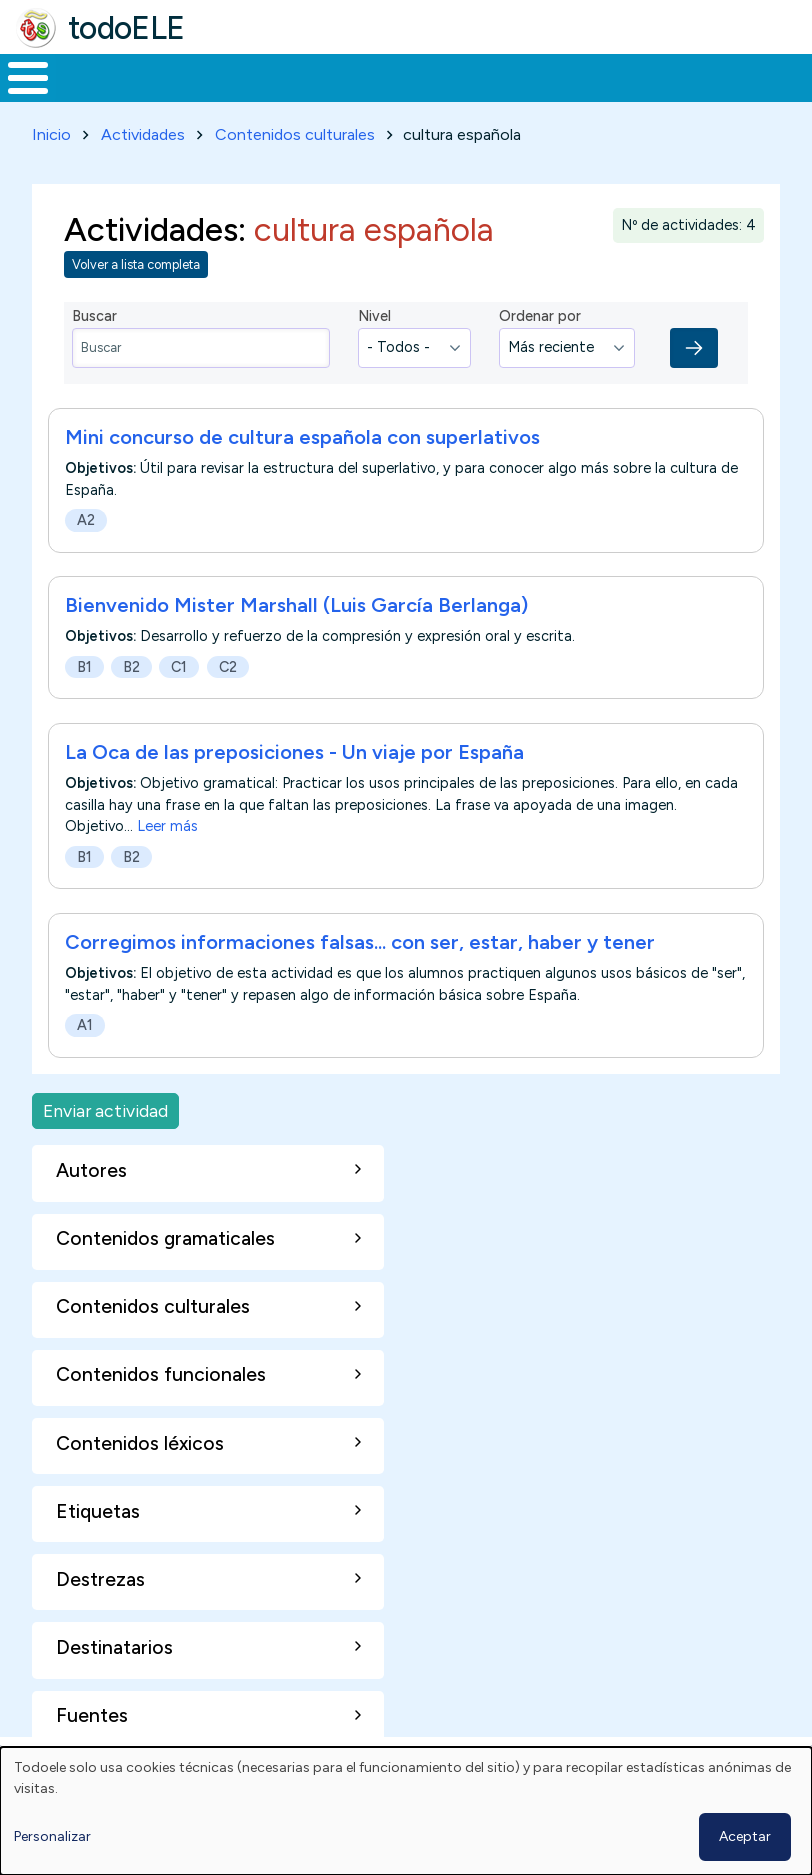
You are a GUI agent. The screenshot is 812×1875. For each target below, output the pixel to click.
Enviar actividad (105, 1127)
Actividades (143, 151)
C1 (179, 684)
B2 (131, 684)
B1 (84, 684)
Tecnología (568, 86)
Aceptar (745, 1836)
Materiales (96, 86)
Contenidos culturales (295, 151)
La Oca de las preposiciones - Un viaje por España (294, 769)
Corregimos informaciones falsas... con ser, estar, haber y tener (360, 959)
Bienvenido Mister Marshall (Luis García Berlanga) (296, 622)
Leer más (167, 843)
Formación (225, 86)
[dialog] (406, 1811)
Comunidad (701, 86)
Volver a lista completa (136, 281)
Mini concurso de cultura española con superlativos (302, 453)
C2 (228, 684)
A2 (86, 537)
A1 (85, 1042)
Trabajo (344, 86)
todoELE (126, 28)
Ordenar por (540, 333)
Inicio (17, 86)
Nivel (374, 333)
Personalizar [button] (52, 1836)
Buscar (791, 76)
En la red (442, 86)
